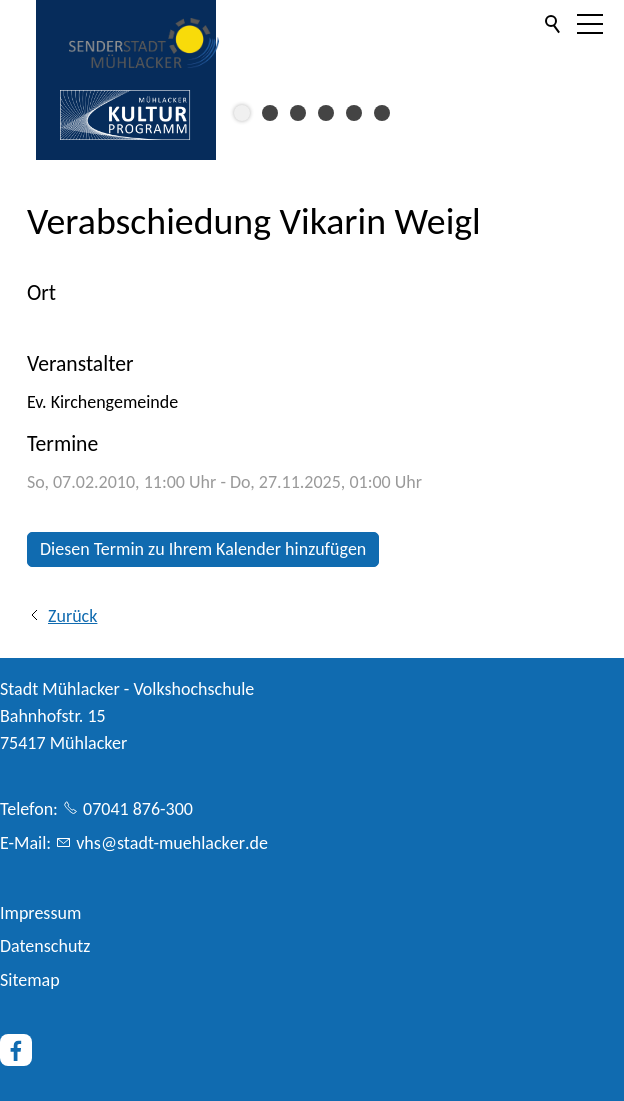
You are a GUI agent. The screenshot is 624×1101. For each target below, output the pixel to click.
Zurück (72, 616)
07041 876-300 (138, 809)
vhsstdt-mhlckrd (172, 843)
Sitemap (30, 980)
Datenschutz (45, 946)
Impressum (40, 913)
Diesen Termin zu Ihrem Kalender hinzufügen (203, 549)
